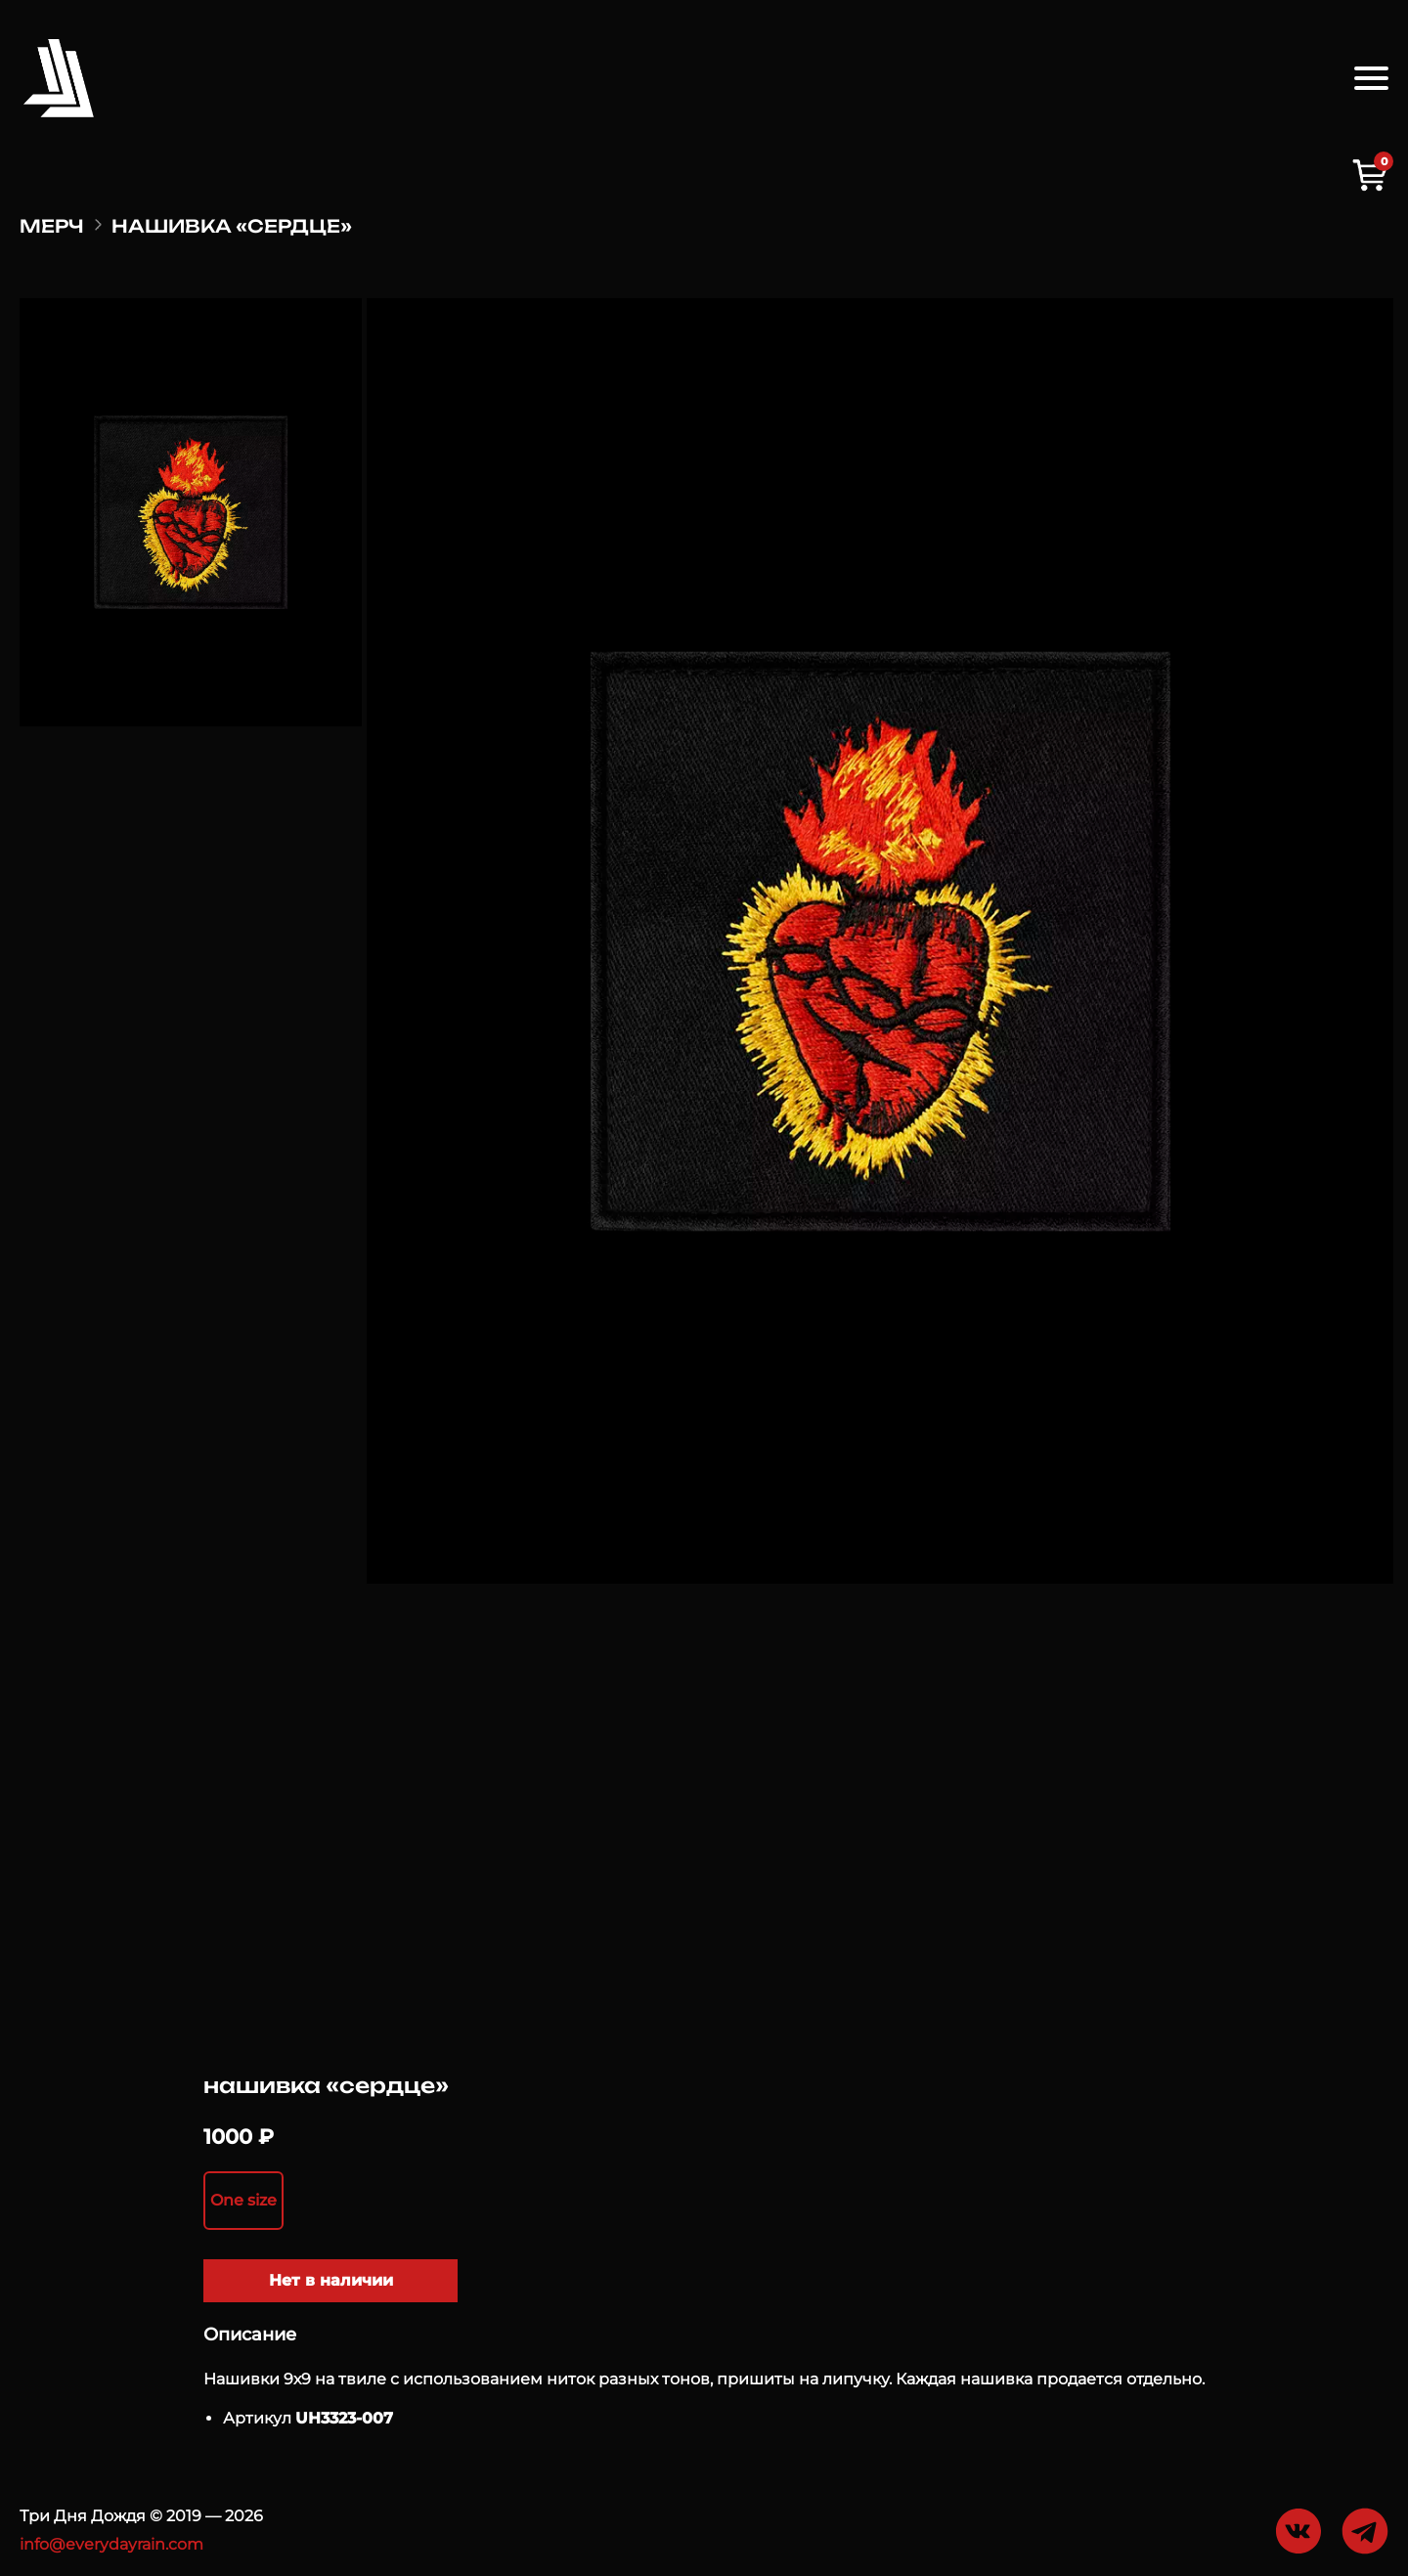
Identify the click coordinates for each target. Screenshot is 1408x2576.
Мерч (52, 226)
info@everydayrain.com (111, 2544)
